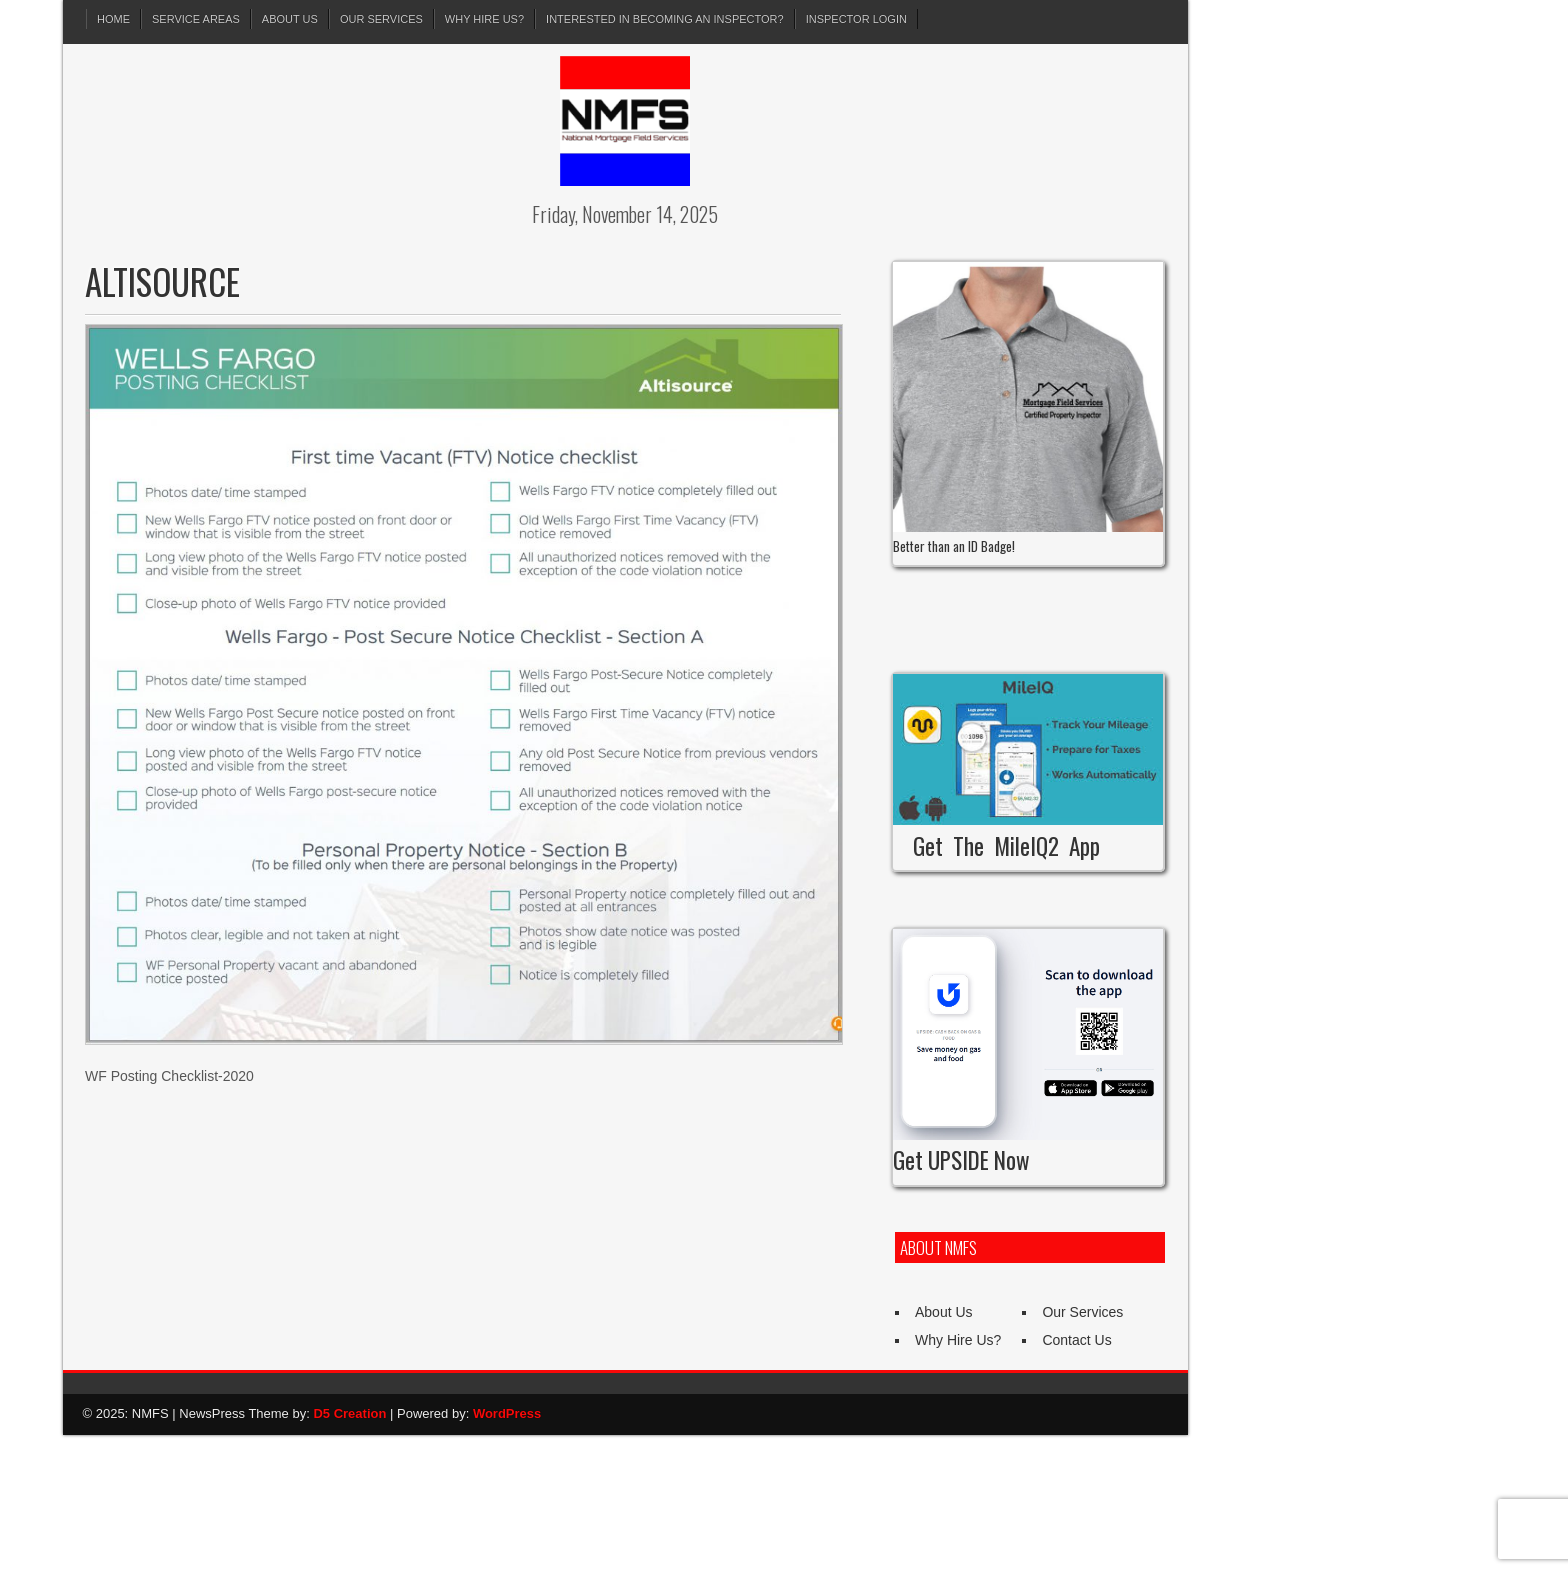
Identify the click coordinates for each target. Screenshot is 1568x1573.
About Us (290, 19)
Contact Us (1076, 1340)
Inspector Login (856, 19)
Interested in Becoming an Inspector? (665, 19)
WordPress (507, 1413)
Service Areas (196, 19)
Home (113, 19)
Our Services (381, 19)
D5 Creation (349, 1413)
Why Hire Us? (484, 19)
